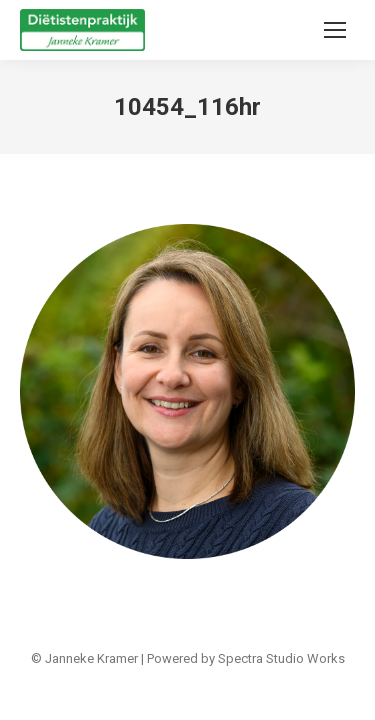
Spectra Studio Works (281, 658)
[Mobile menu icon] (335, 30)
